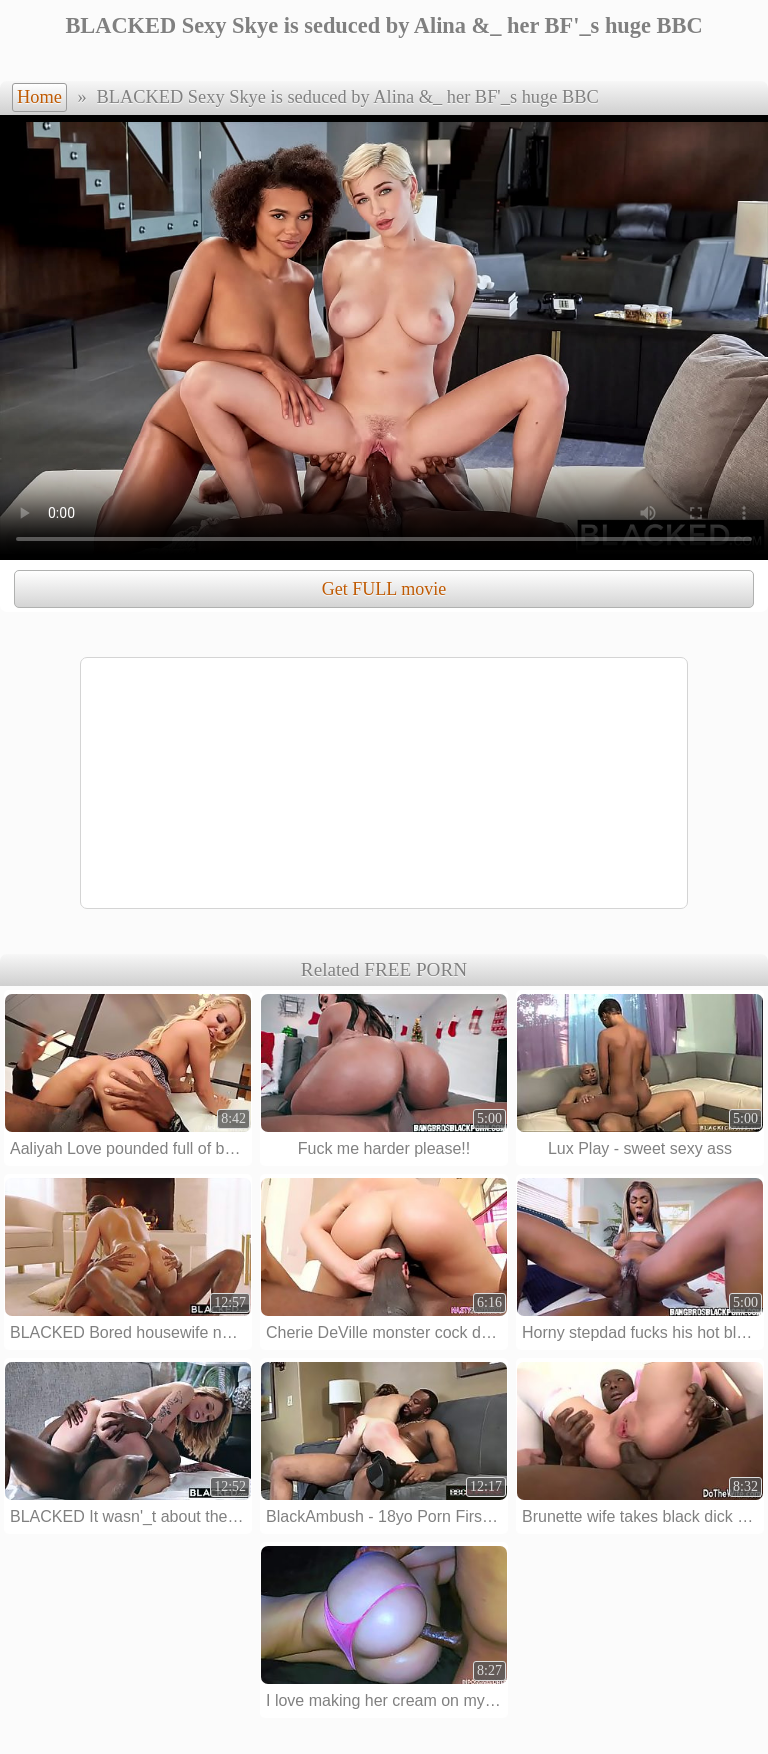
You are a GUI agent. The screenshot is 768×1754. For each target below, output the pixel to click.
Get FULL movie (384, 589)
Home (39, 97)
